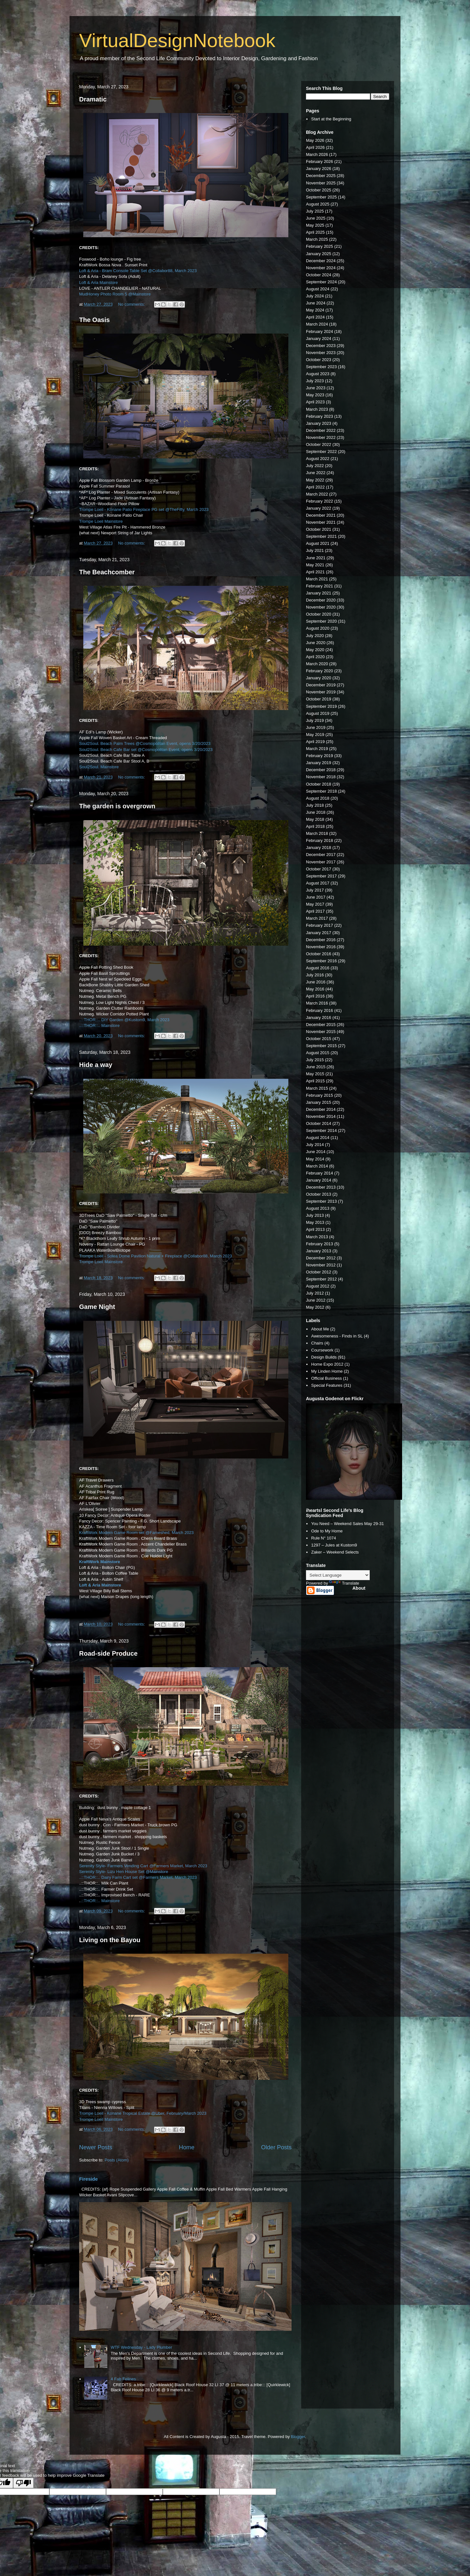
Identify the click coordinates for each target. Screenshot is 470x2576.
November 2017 (321, 862)
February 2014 (319, 1173)
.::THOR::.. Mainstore (100, 1900)
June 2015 (316, 1066)
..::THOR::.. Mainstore (99, 1025)
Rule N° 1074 (323, 1538)
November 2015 (321, 1031)
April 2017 (315, 911)
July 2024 (315, 296)
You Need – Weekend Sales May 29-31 (347, 1523)
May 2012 (315, 1307)
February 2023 (319, 416)
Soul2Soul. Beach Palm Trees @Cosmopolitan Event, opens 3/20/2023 (144, 743)
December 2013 (321, 1187)
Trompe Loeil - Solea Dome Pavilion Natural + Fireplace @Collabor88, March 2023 (155, 1256)
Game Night (97, 1306)
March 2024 (317, 324)
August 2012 (317, 1286)
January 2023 (318, 423)
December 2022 (321, 430)
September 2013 (321, 1201)
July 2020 (315, 635)
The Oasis (94, 319)
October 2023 (318, 359)
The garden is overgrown (117, 806)
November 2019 (321, 692)
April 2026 (315, 147)
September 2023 (321, 366)
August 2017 (317, 883)
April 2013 (315, 1229)
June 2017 (316, 897)
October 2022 (318, 444)
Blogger (298, 2436)
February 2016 (319, 1010)
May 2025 (315, 225)
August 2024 (317, 289)
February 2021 (319, 586)
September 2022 (321, 451)
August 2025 (317, 204)
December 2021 (321, 515)
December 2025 (321, 175)
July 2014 (315, 1144)
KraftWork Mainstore (99, 1561)
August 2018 (317, 798)
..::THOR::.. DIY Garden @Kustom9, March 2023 (124, 1019)
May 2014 (315, 1159)
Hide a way (95, 1064)
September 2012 (321, 1279)
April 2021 (315, 571)
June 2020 (316, 642)
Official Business (326, 1378)
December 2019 (321, 684)
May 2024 (315, 310)
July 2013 (315, 1215)
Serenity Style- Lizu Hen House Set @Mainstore (123, 1871)
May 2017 (315, 904)
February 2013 (319, 1243)
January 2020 (318, 677)
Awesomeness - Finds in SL (337, 1336)
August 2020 (317, 628)
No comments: (132, 304)
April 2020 (315, 656)
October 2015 (318, 1038)
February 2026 (319, 161)
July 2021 (315, 550)
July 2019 (315, 720)
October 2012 (318, 1272)
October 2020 (318, 614)
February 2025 (319, 246)
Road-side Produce (108, 1653)
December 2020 (321, 600)
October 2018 (318, 784)
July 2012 (315, 1293)
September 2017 (321, 876)
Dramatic (93, 99)
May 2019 (315, 734)
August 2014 (317, 1137)
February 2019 (319, 755)
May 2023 (315, 394)
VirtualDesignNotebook (177, 40)
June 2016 (316, 982)
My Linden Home (326, 1371)
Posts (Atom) (117, 2160)
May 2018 (315, 819)
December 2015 (321, 1024)
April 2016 (315, 996)
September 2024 (321, 281)
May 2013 (315, 1222)
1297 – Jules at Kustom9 (334, 1545)
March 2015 (317, 1088)
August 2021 (317, 543)
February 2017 (319, 925)
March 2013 (317, 1236)
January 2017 (318, 932)
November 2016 (321, 946)
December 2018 (321, 769)
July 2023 (315, 380)
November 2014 (321, 1116)
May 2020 (315, 649)
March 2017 (317, 918)
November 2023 (321, 352)
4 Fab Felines (123, 2379)
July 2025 (315, 211)
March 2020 (317, 663)
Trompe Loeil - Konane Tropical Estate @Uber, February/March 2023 (142, 2113)
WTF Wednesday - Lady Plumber (141, 2347)
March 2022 (317, 494)
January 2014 (318, 1180)
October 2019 (318, 699)
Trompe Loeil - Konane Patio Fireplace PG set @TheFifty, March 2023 (144, 509)
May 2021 (315, 564)
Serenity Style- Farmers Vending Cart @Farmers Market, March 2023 (143, 1865)
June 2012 (316, 1300)
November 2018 (321, 776)
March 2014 (317, 1166)
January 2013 (318, 1250)
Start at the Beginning (331, 119)
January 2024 (318, 338)
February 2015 (319, 1095)
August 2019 (317, 713)
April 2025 (315, 232)
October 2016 (318, 953)
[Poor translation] (23, 2483)
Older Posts (276, 2147)
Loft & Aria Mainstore (98, 282)
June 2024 (316, 303)
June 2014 (316, 1151)
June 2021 (316, 557)
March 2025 (317, 239)
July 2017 (315, 890)
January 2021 (318, 593)
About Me (320, 1329)
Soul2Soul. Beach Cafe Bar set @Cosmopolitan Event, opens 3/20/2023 (145, 749)
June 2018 (316, 812)
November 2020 (321, 607)
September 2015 (321, 1045)
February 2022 (319, 501)
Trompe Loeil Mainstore (101, 521)
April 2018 (315, 826)
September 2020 (321, 621)
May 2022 (315, 480)
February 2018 (319, 840)
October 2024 (318, 274)
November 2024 (321, 267)
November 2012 (321, 1265)
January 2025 (318, 253)
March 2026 (317, 154)
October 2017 (318, 869)
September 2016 (321, 960)
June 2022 (316, 472)
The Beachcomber (107, 572)
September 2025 (321, 197)
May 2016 (315, 989)
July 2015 (315, 1059)
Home (186, 2147)
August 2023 (317, 373)
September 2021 (321, 536)
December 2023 (321, 345)
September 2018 (321, 791)
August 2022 (317, 458)
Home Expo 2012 (327, 1364)
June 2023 (316, 387)
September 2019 (321, 706)
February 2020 (319, 670)
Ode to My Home (326, 1531)
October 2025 (318, 190)
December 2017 (321, 854)
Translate (344, 1583)
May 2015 (315, 1073)
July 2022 (315, 465)
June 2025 (316, 218)
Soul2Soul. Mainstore (99, 766)
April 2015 (315, 1080)
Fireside (88, 2179)
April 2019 (315, 741)
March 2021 (317, 579)
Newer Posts (95, 2147)
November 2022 (321, 437)
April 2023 (315, 402)
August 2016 (317, 967)
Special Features (326, 1385)
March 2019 (317, 748)
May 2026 (315, 140)
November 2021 (321, 522)
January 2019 (318, 762)
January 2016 (318, 1017)
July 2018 (315, 805)
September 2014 (321, 1130)
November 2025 (321, 183)
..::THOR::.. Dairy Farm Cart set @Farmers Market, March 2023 (138, 1877)
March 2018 (317, 833)
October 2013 (318, 1194)
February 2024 (319, 331)
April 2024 (315, 317)
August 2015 (317, 1052)
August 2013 (317, 1208)
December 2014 (321, 1109)
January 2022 (318, 508)
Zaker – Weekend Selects (335, 1552)
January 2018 (318, 847)
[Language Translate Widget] (338, 1575)
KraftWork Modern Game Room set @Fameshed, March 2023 (136, 1532)
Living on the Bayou (109, 1939)
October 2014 (318, 1123)
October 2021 (318, 529)
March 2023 (317, 409)
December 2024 (321, 260)
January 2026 (318, 168)
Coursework (322, 1350)
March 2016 (317, 1003)
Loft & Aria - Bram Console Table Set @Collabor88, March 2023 (138, 270)
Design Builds (324, 1357)
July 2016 (315, 975)
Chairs (317, 1343)
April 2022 (315, 487)
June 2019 (316, 727)
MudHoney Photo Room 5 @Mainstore (115, 294)
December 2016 (321, 939)
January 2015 (318, 1102)
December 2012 (321, 1258)
